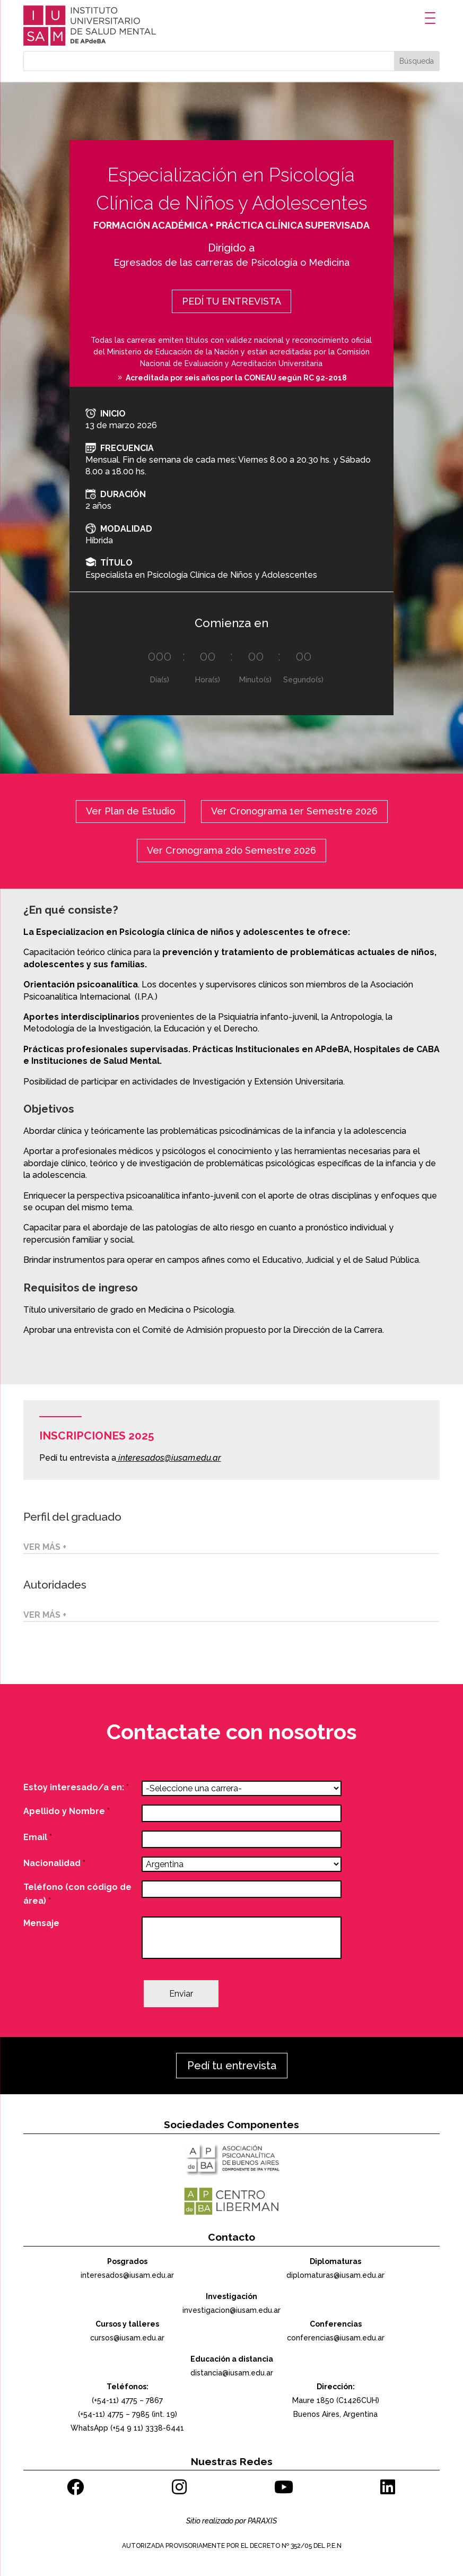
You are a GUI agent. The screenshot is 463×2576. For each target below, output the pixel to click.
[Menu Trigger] (430, 17)
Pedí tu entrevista (231, 2065)
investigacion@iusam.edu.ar (231, 2310)
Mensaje (41, 1923)
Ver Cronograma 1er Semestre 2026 (294, 811)
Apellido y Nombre (66, 1811)
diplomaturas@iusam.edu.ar (335, 2275)
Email (37, 1837)
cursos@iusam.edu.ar (127, 2338)
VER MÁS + (44, 1547)
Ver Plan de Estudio (130, 811)
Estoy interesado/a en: (76, 1787)
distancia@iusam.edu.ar (231, 2373)
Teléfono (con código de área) (77, 1894)
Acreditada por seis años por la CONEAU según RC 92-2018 (236, 378)
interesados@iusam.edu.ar (169, 1458)
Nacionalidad (54, 1863)
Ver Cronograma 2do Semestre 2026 (231, 850)
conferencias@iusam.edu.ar (336, 2338)
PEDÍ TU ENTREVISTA (231, 301)
